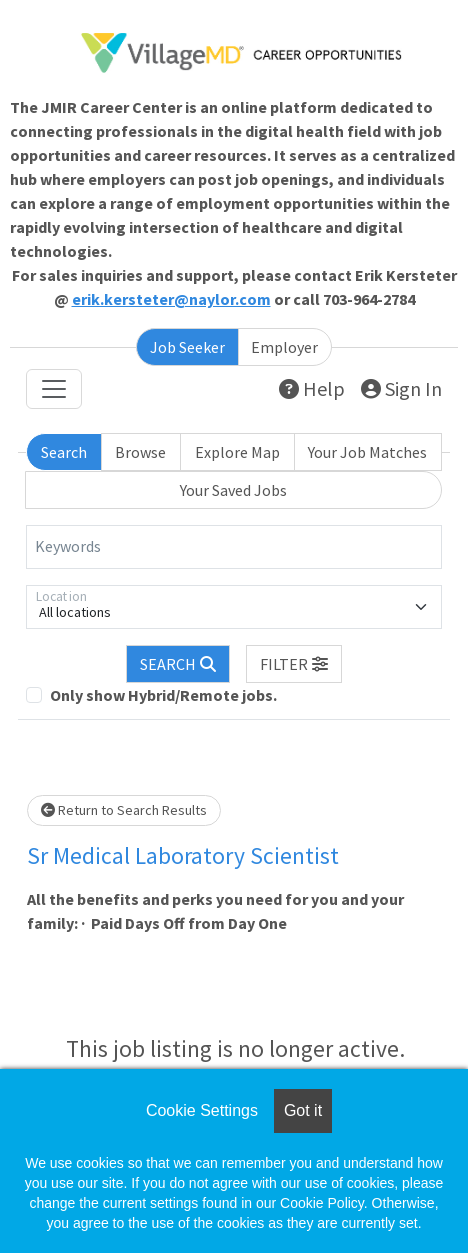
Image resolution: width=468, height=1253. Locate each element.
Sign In (401, 388)
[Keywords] (234, 547)
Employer (284, 347)
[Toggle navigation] (54, 389)
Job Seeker (187, 347)
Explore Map (237, 452)
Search (64, 452)
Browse (140, 452)
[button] (294, 664)
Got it (303, 1110)
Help (312, 388)
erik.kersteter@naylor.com (171, 299)
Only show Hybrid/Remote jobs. (163, 695)
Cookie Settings (202, 1110)
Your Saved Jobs (233, 490)
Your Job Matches (367, 452)
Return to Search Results (124, 810)
